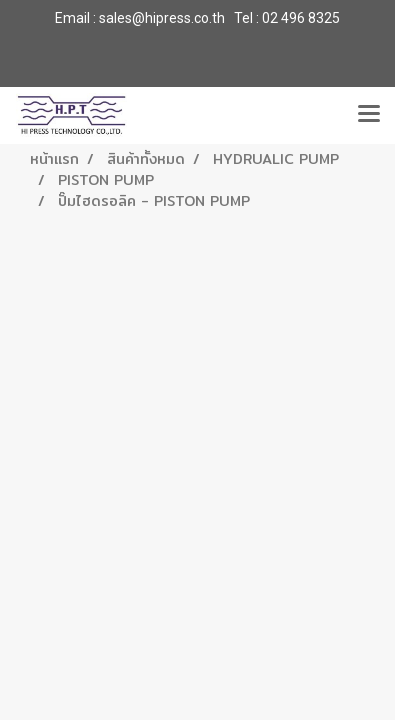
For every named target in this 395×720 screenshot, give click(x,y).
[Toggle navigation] (369, 115)
